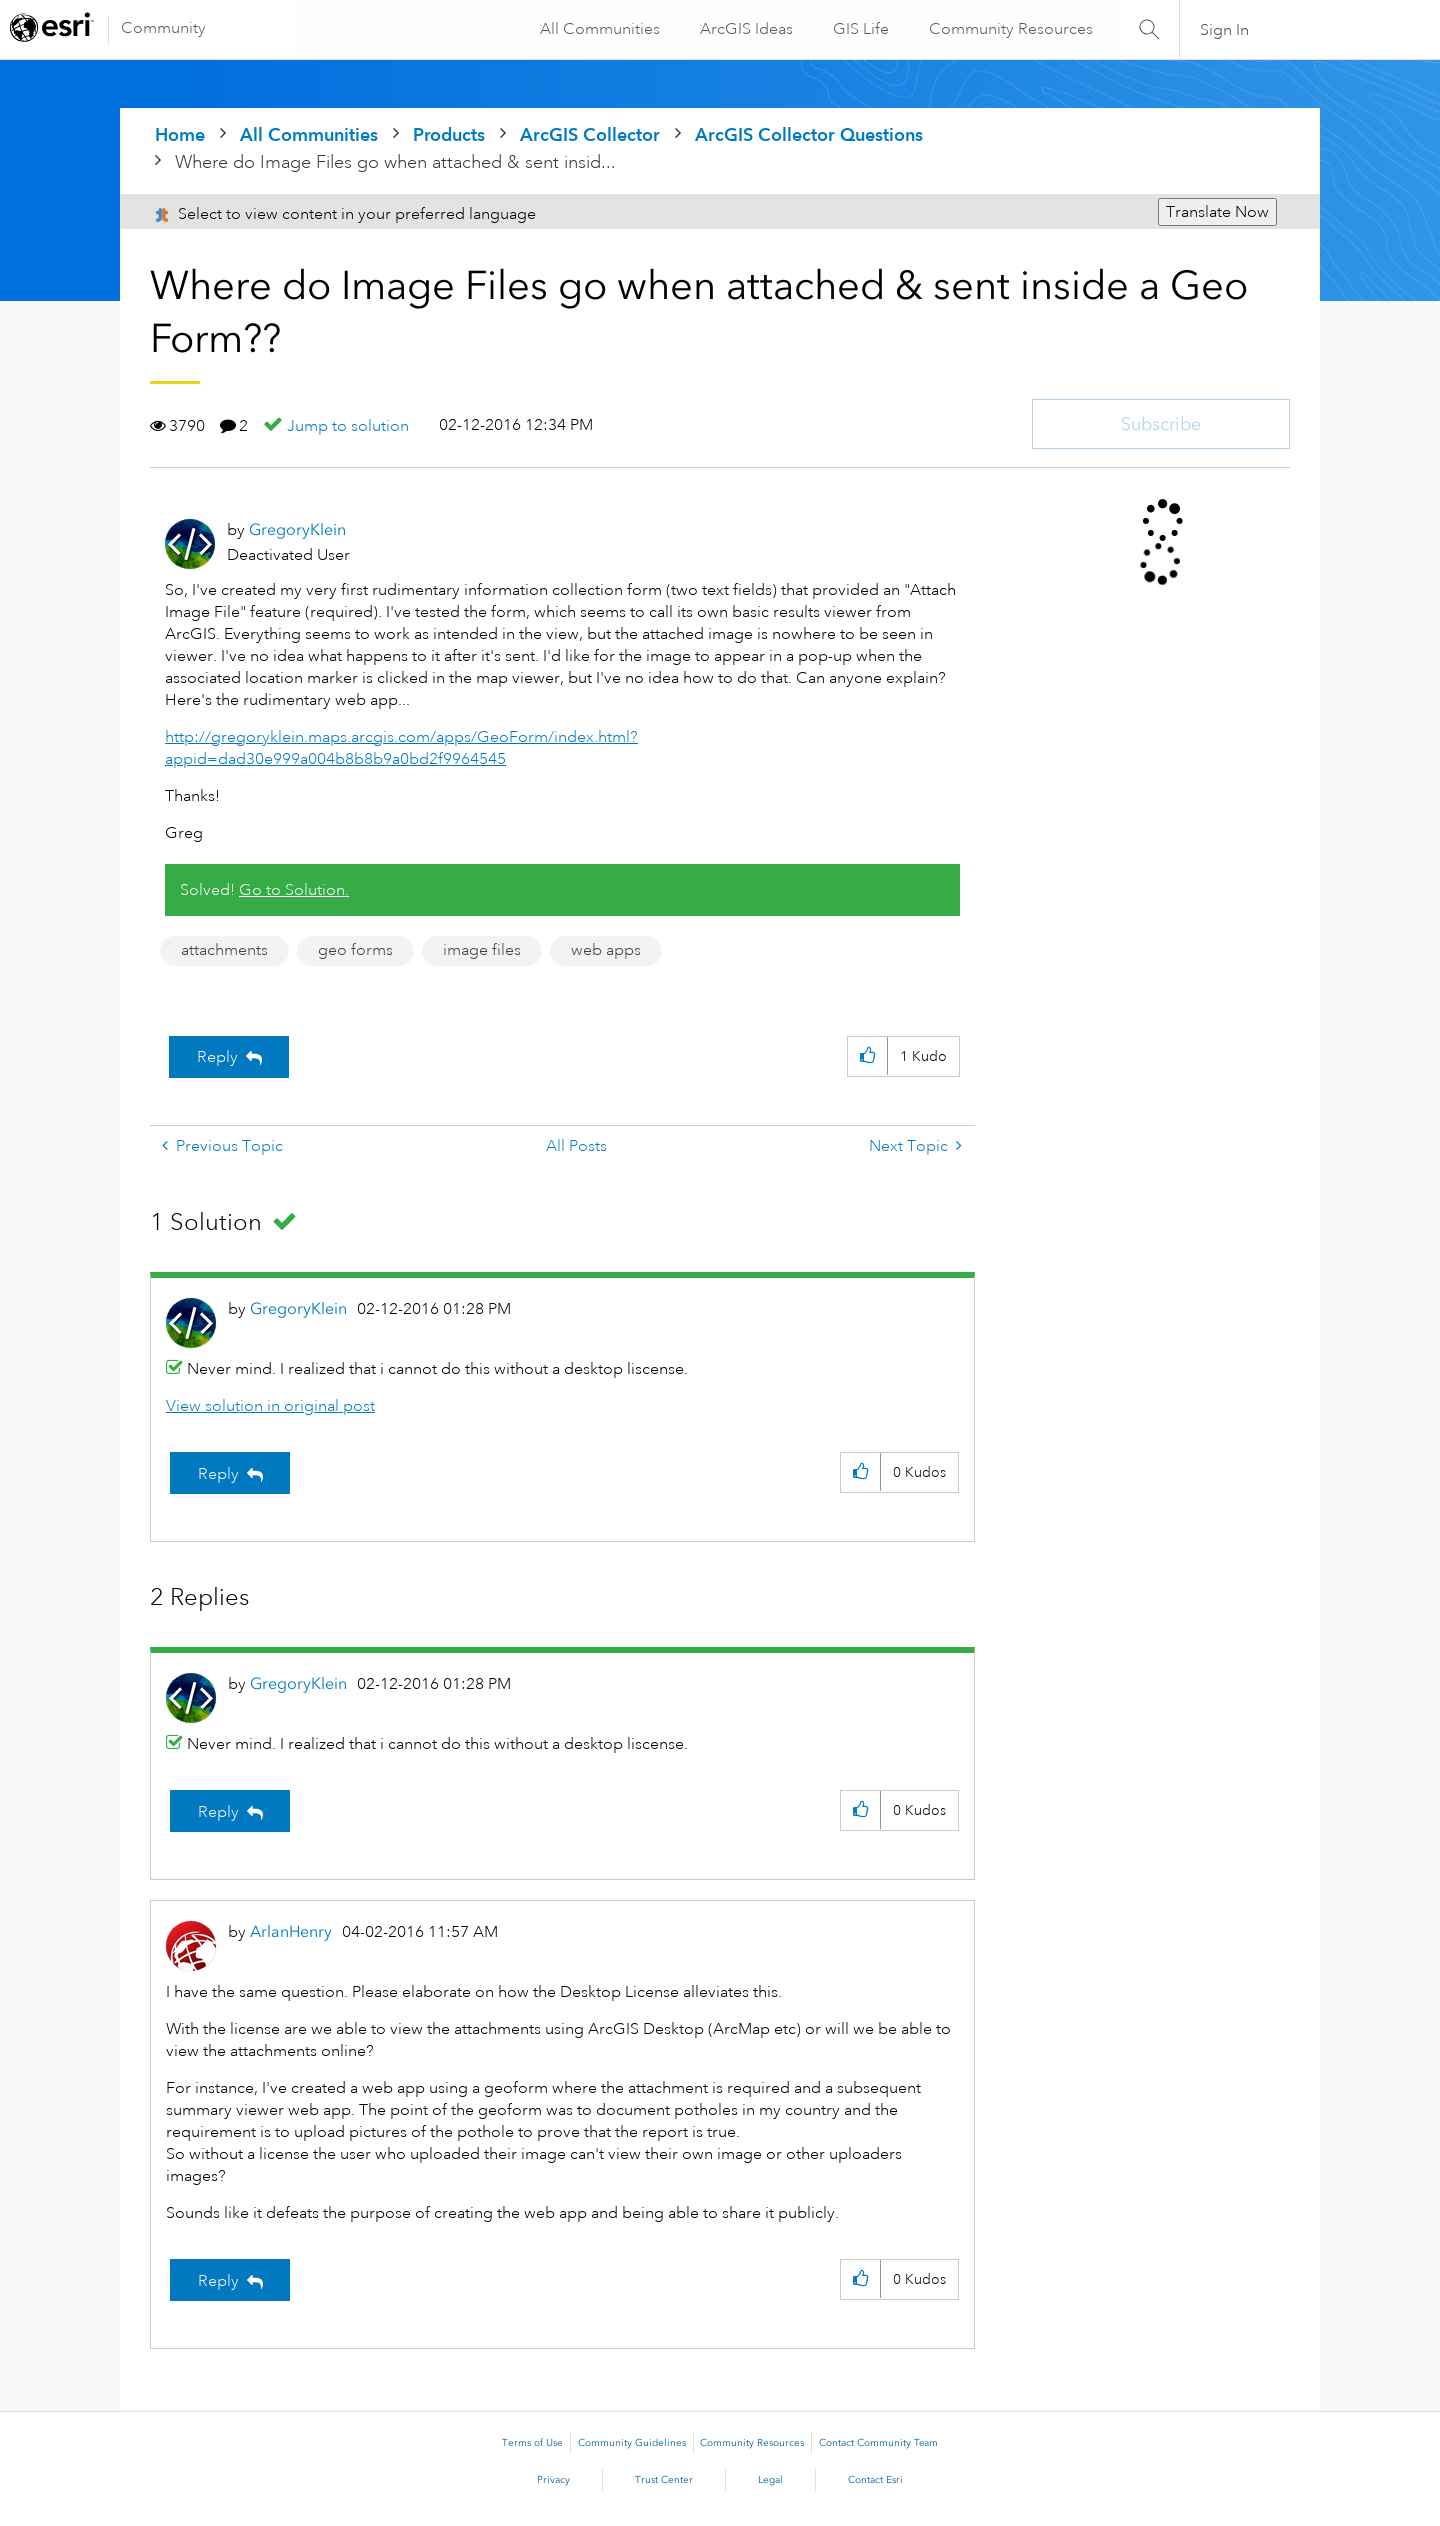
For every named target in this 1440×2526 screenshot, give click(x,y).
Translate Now (1217, 212)
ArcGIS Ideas (745, 29)
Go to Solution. (294, 890)
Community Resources (1010, 29)
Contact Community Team (878, 2443)
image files (482, 950)
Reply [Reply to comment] (218, 1474)
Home (180, 134)
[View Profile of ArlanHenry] (291, 1931)
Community (163, 28)
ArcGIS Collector (590, 134)
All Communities (599, 29)
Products (449, 134)
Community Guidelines (632, 2443)
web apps (606, 950)
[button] (867, 1056)
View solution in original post (270, 1406)
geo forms (355, 950)
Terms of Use (532, 2443)
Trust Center (664, 2480)
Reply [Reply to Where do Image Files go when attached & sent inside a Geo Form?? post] (217, 1057)
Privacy (553, 2480)
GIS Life (860, 29)
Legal (770, 2480)
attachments (224, 950)
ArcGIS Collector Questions (809, 134)
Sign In (1224, 30)
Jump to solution (348, 426)
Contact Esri (875, 2480)
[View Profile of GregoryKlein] (297, 529)
